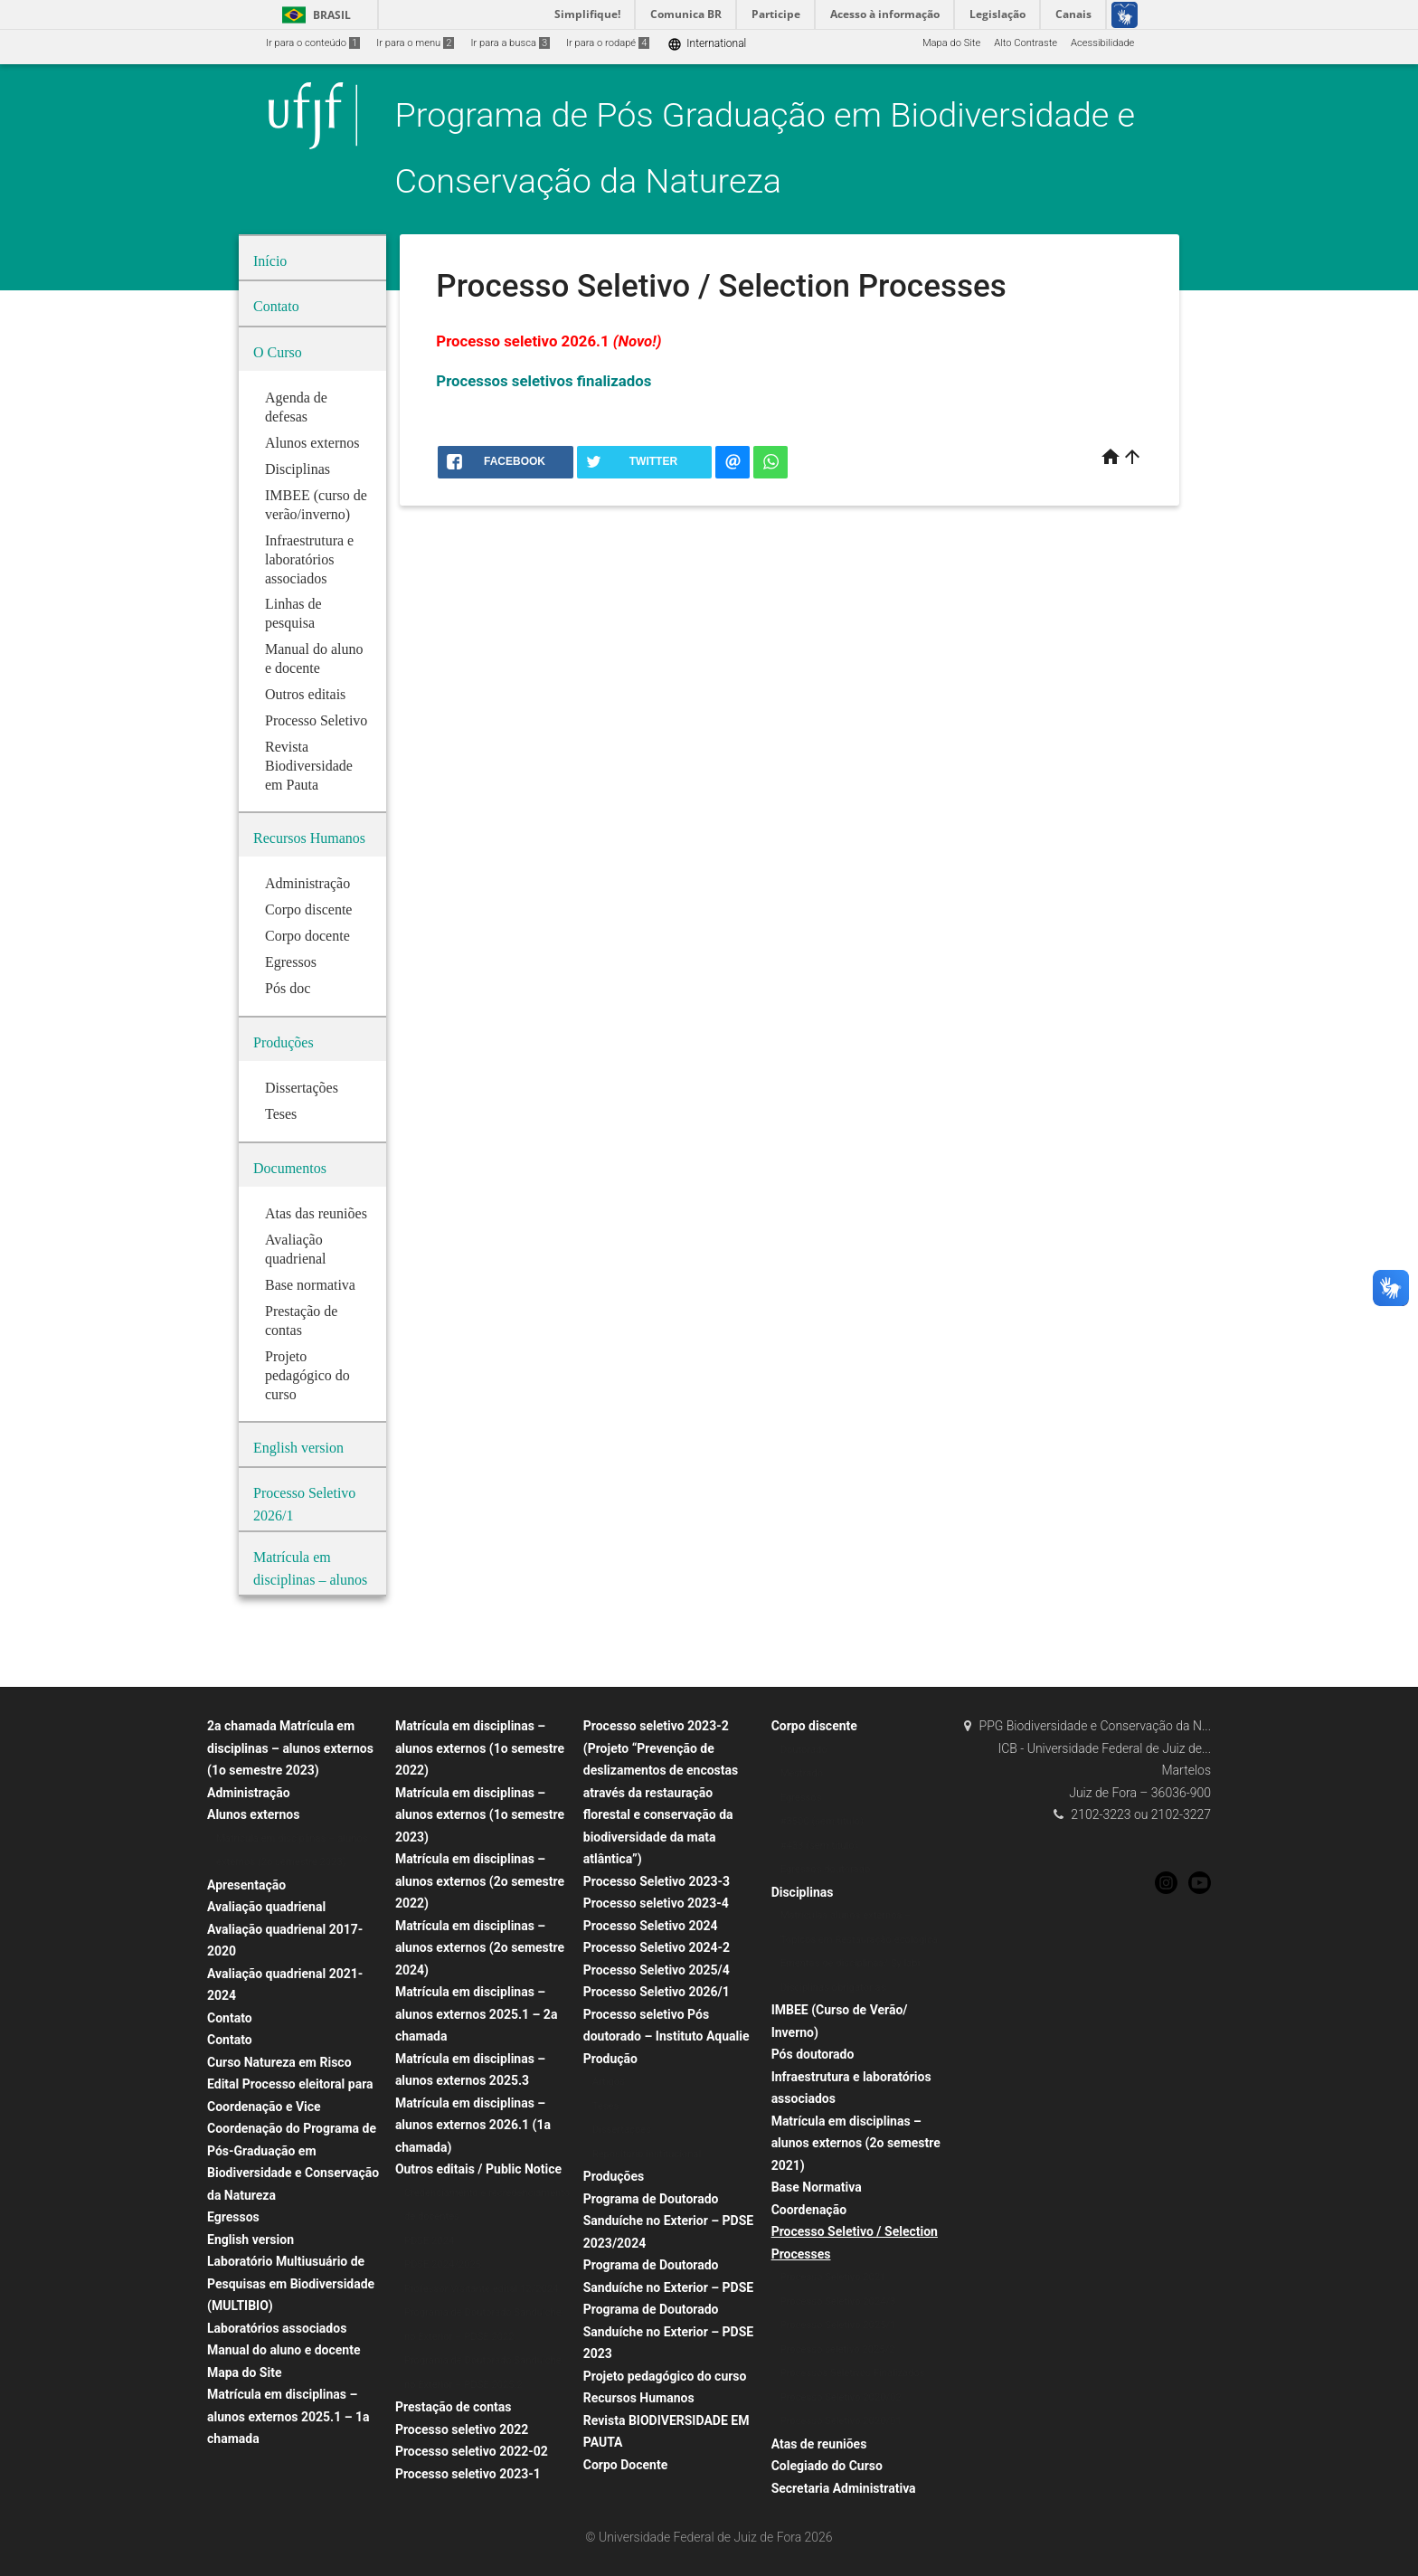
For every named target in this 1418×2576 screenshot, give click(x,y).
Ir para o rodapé (607, 43)
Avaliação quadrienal (266, 1906)
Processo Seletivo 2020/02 (841, 2397)
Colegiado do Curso (827, 2465)
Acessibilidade (1102, 43)
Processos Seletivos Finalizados (852, 2373)
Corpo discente (814, 1726)
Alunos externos (253, 1814)
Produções (614, 2176)
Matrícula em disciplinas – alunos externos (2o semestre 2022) (479, 1881)
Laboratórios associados (276, 2328)
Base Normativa (816, 2187)
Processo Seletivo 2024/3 (838, 2301)
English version (250, 2239)
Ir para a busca (510, 43)
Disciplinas (802, 1892)
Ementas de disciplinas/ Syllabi (850, 1963)
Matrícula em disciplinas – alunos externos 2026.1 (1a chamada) (473, 2125)
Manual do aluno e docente (283, 2350)
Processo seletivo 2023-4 (656, 1903)
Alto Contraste (1025, 43)
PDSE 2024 (429, 2241)
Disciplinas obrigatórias (833, 1988)
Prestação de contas (453, 2407)
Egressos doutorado (825, 1869)
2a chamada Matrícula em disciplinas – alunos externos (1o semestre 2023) (290, 1748)
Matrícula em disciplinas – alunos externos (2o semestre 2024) (479, 1947)
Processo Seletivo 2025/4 (656, 1970)
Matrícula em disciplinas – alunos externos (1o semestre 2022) (479, 1748)
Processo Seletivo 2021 (833, 2277)
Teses (605, 2106)
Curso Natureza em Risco (279, 2062)
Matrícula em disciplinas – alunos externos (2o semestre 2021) (856, 2143)
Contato (229, 2018)
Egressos (233, 2217)
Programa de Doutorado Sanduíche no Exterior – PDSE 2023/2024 (668, 2221)
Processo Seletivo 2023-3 (656, 1881)
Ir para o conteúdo (313, 43)
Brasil (313, 15)
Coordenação (808, 2209)
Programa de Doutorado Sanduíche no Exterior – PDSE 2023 (668, 2331)
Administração (248, 1792)
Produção (610, 2058)
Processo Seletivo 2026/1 (656, 1991)
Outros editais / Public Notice (478, 2169)
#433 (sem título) (819, 1846)
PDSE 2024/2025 (442, 2264)
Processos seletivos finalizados (543, 381)
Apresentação (246, 1885)
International (706, 44)
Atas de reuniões (819, 2444)
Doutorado (803, 1750)
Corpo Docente (625, 2465)
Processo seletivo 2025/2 (837, 2349)
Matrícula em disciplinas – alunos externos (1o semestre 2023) (479, 1814)
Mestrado (801, 1773)
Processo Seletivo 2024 (650, 1925)
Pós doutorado (813, 2054)
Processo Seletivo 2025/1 (838, 2325)
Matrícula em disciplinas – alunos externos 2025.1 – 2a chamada (476, 2013)
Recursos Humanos (639, 2398)
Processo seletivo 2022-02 (471, 2451)
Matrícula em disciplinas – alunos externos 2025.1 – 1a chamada (288, 2416)
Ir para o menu (415, 43)
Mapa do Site (951, 43)
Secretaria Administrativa (843, 2488)
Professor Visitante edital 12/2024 (481, 2289)
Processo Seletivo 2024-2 (656, 1947)
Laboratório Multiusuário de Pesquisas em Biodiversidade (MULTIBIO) (290, 2283)
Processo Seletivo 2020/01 (841, 2421)
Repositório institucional (646, 2154)
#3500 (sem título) (822, 1821)
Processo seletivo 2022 (461, 2429)
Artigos (608, 2082)
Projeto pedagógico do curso (665, 2376)
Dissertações (621, 2130)
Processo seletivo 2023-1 (468, 2474)
